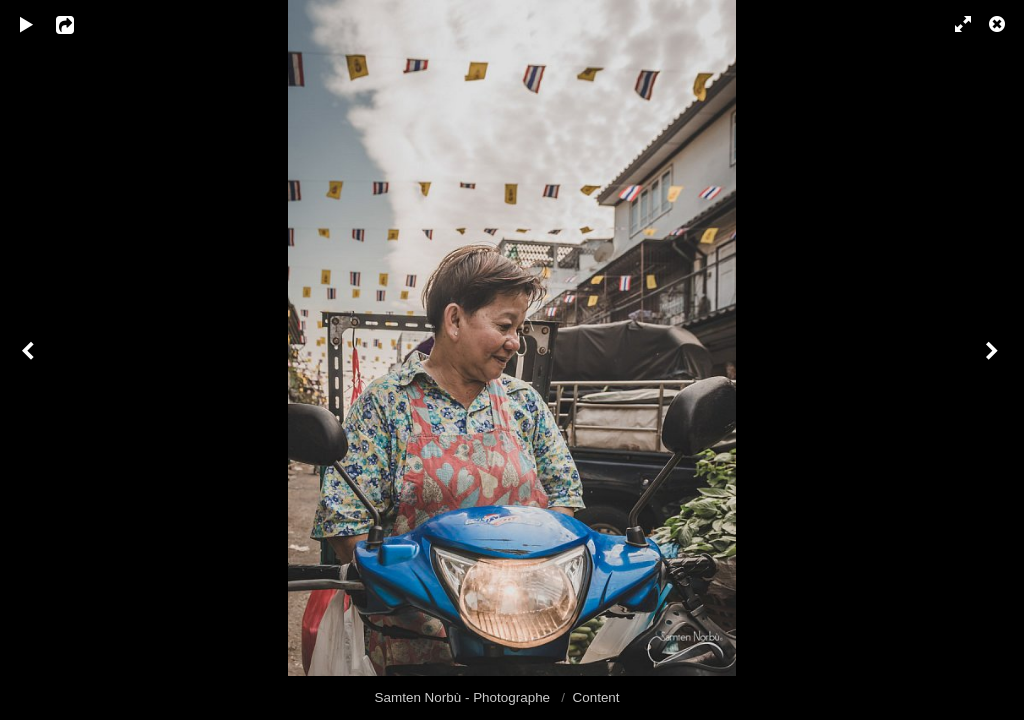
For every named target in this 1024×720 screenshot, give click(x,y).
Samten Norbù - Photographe (464, 697)
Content (596, 697)
